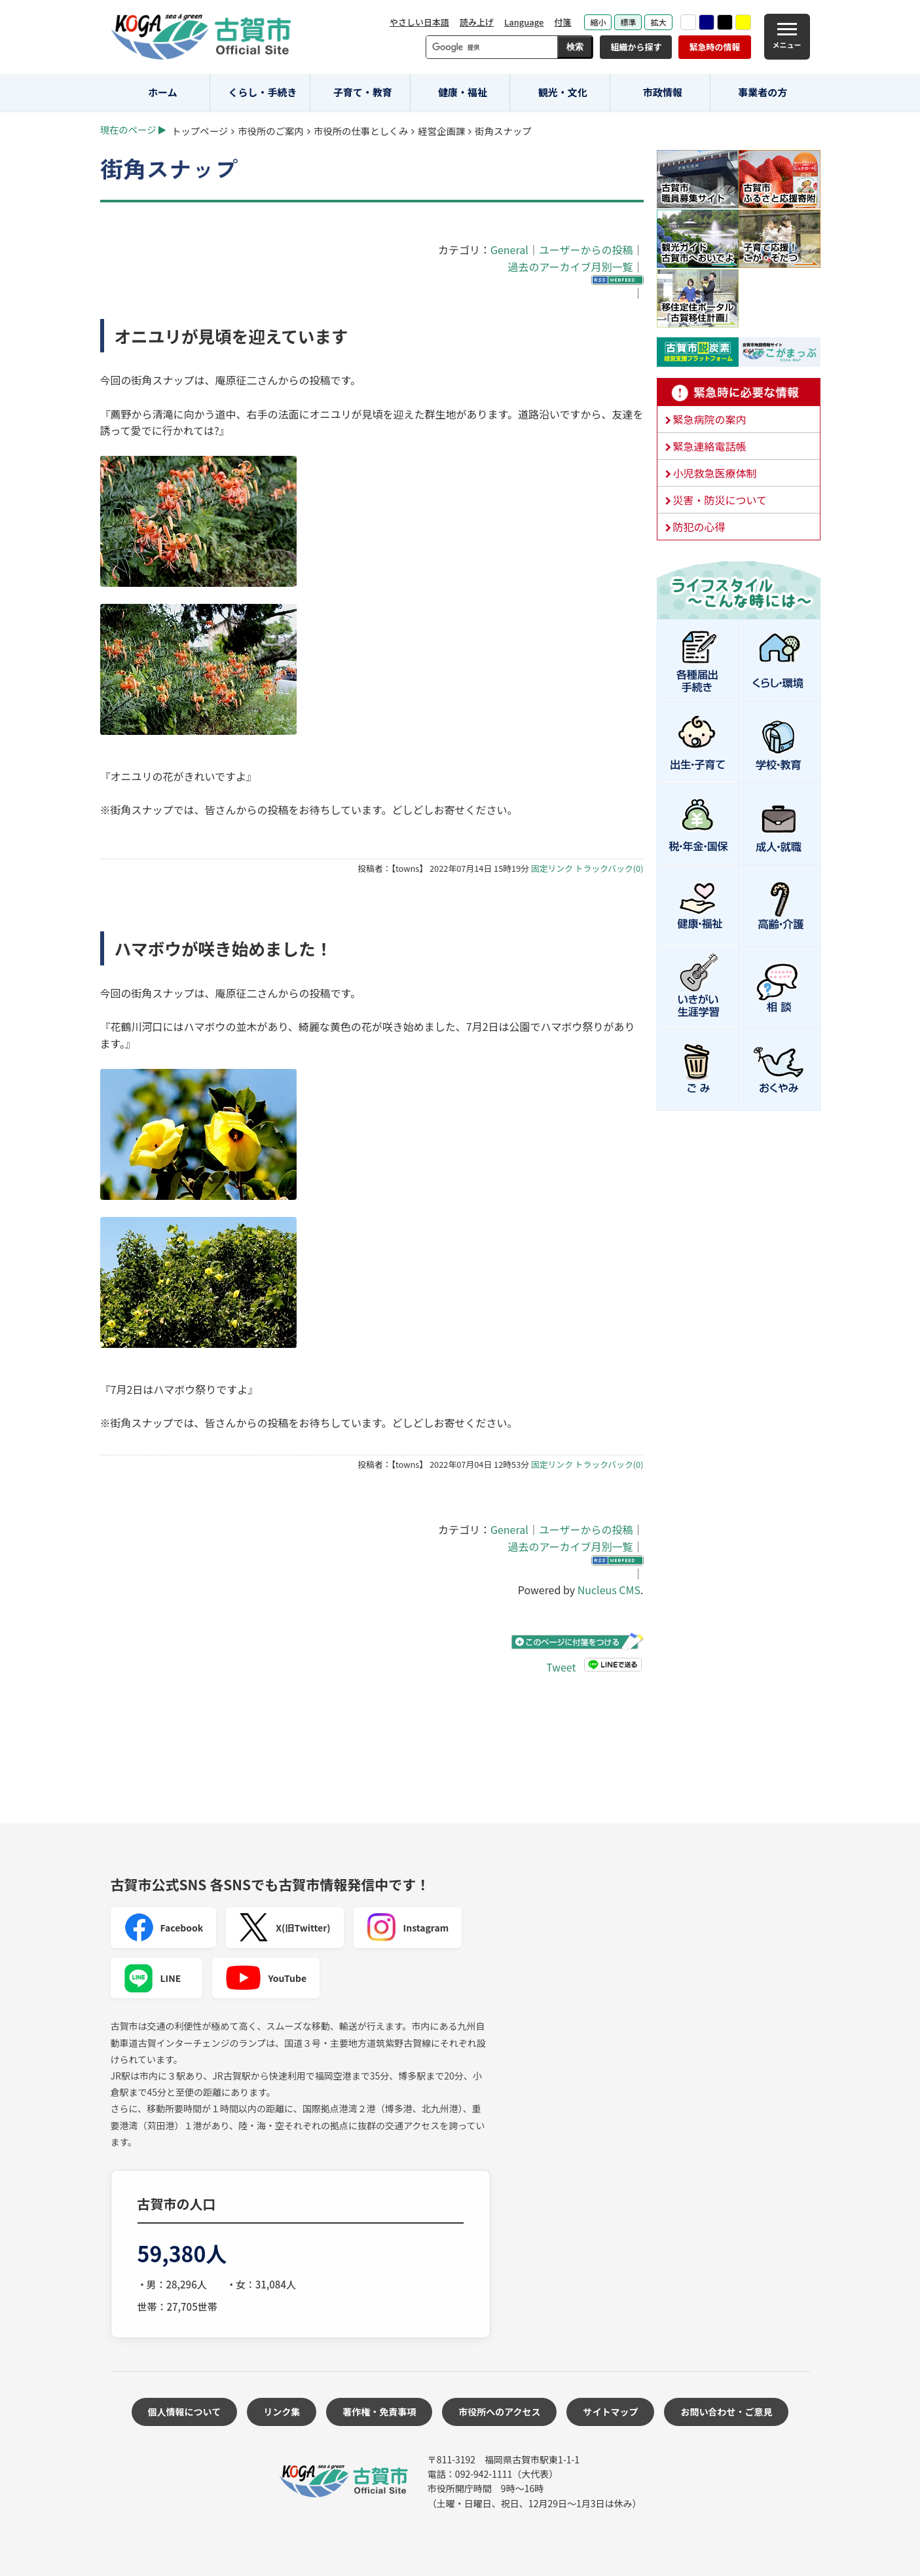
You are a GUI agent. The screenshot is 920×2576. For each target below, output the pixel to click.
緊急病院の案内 (709, 419)
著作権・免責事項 (379, 2411)
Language (524, 22)
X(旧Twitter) (284, 1928)
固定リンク (552, 868)
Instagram (408, 1928)
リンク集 (281, 2411)
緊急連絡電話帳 (709, 446)
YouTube (266, 1978)
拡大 (658, 22)
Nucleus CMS (609, 1589)
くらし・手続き (263, 92)
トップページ (200, 131)
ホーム (162, 92)
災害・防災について (720, 500)
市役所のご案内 (271, 131)
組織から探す (635, 47)
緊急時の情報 (714, 47)
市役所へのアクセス (499, 2411)
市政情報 (662, 92)
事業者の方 (762, 92)
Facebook (164, 1928)
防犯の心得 (699, 526)
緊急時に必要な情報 (738, 392)
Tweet (561, 1667)
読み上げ (477, 22)
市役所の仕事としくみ (361, 131)
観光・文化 (562, 92)
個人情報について (184, 2411)
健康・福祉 (462, 92)
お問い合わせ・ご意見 (726, 2411)
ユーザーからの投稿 (586, 249)
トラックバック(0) (609, 868)
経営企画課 (441, 131)
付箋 (562, 22)
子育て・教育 (362, 92)
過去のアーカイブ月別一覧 (570, 266)
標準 (628, 22)
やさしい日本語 (419, 22)
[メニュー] (787, 37)
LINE (152, 1978)
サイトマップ (610, 2411)
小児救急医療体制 (715, 473)
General (509, 249)
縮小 (598, 22)
